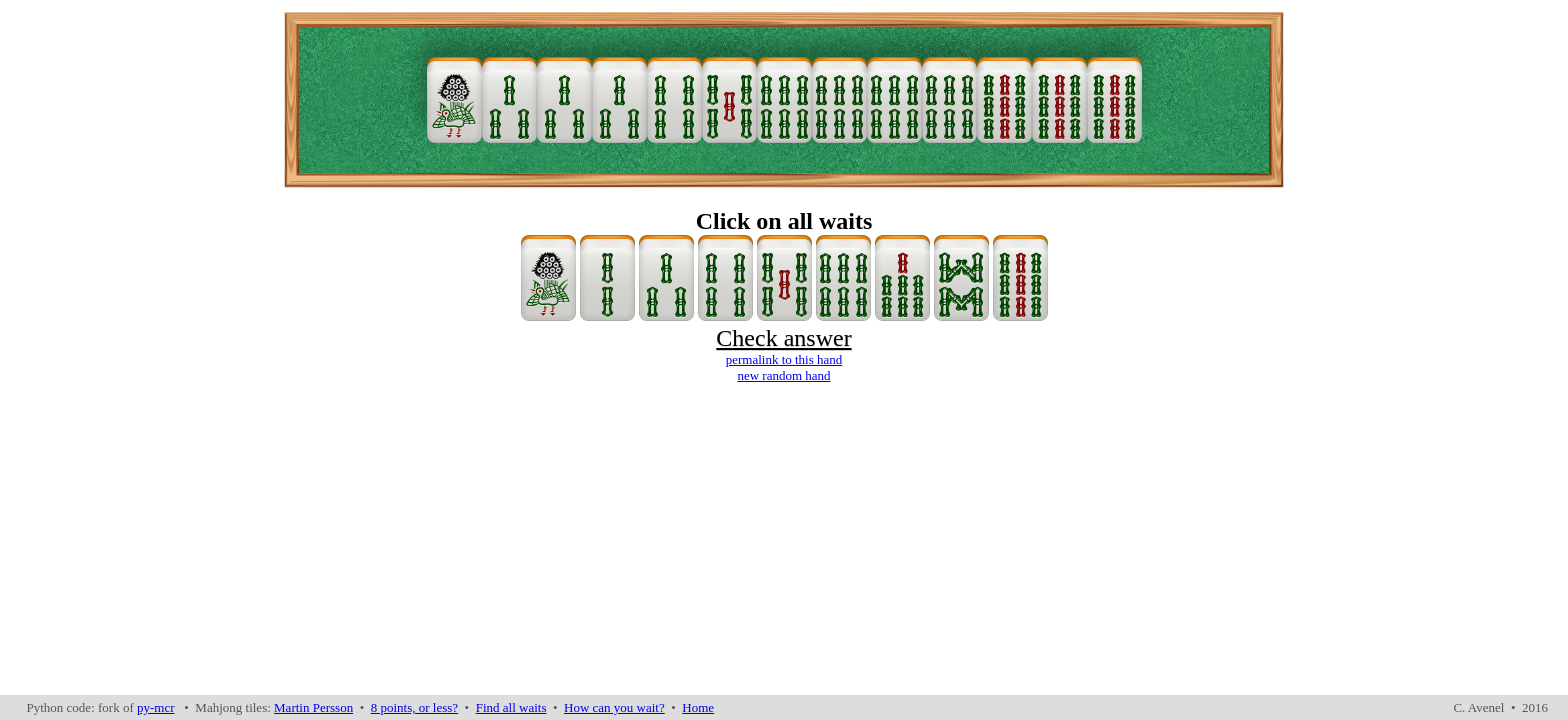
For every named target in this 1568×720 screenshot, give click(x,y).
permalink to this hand (784, 359)
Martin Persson (313, 707)
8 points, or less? (414, 707)
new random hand (783, 375)
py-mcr (156, 707)
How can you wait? (614, 707)
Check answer (783, 338)
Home (698, 707)
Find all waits (511, 707)
